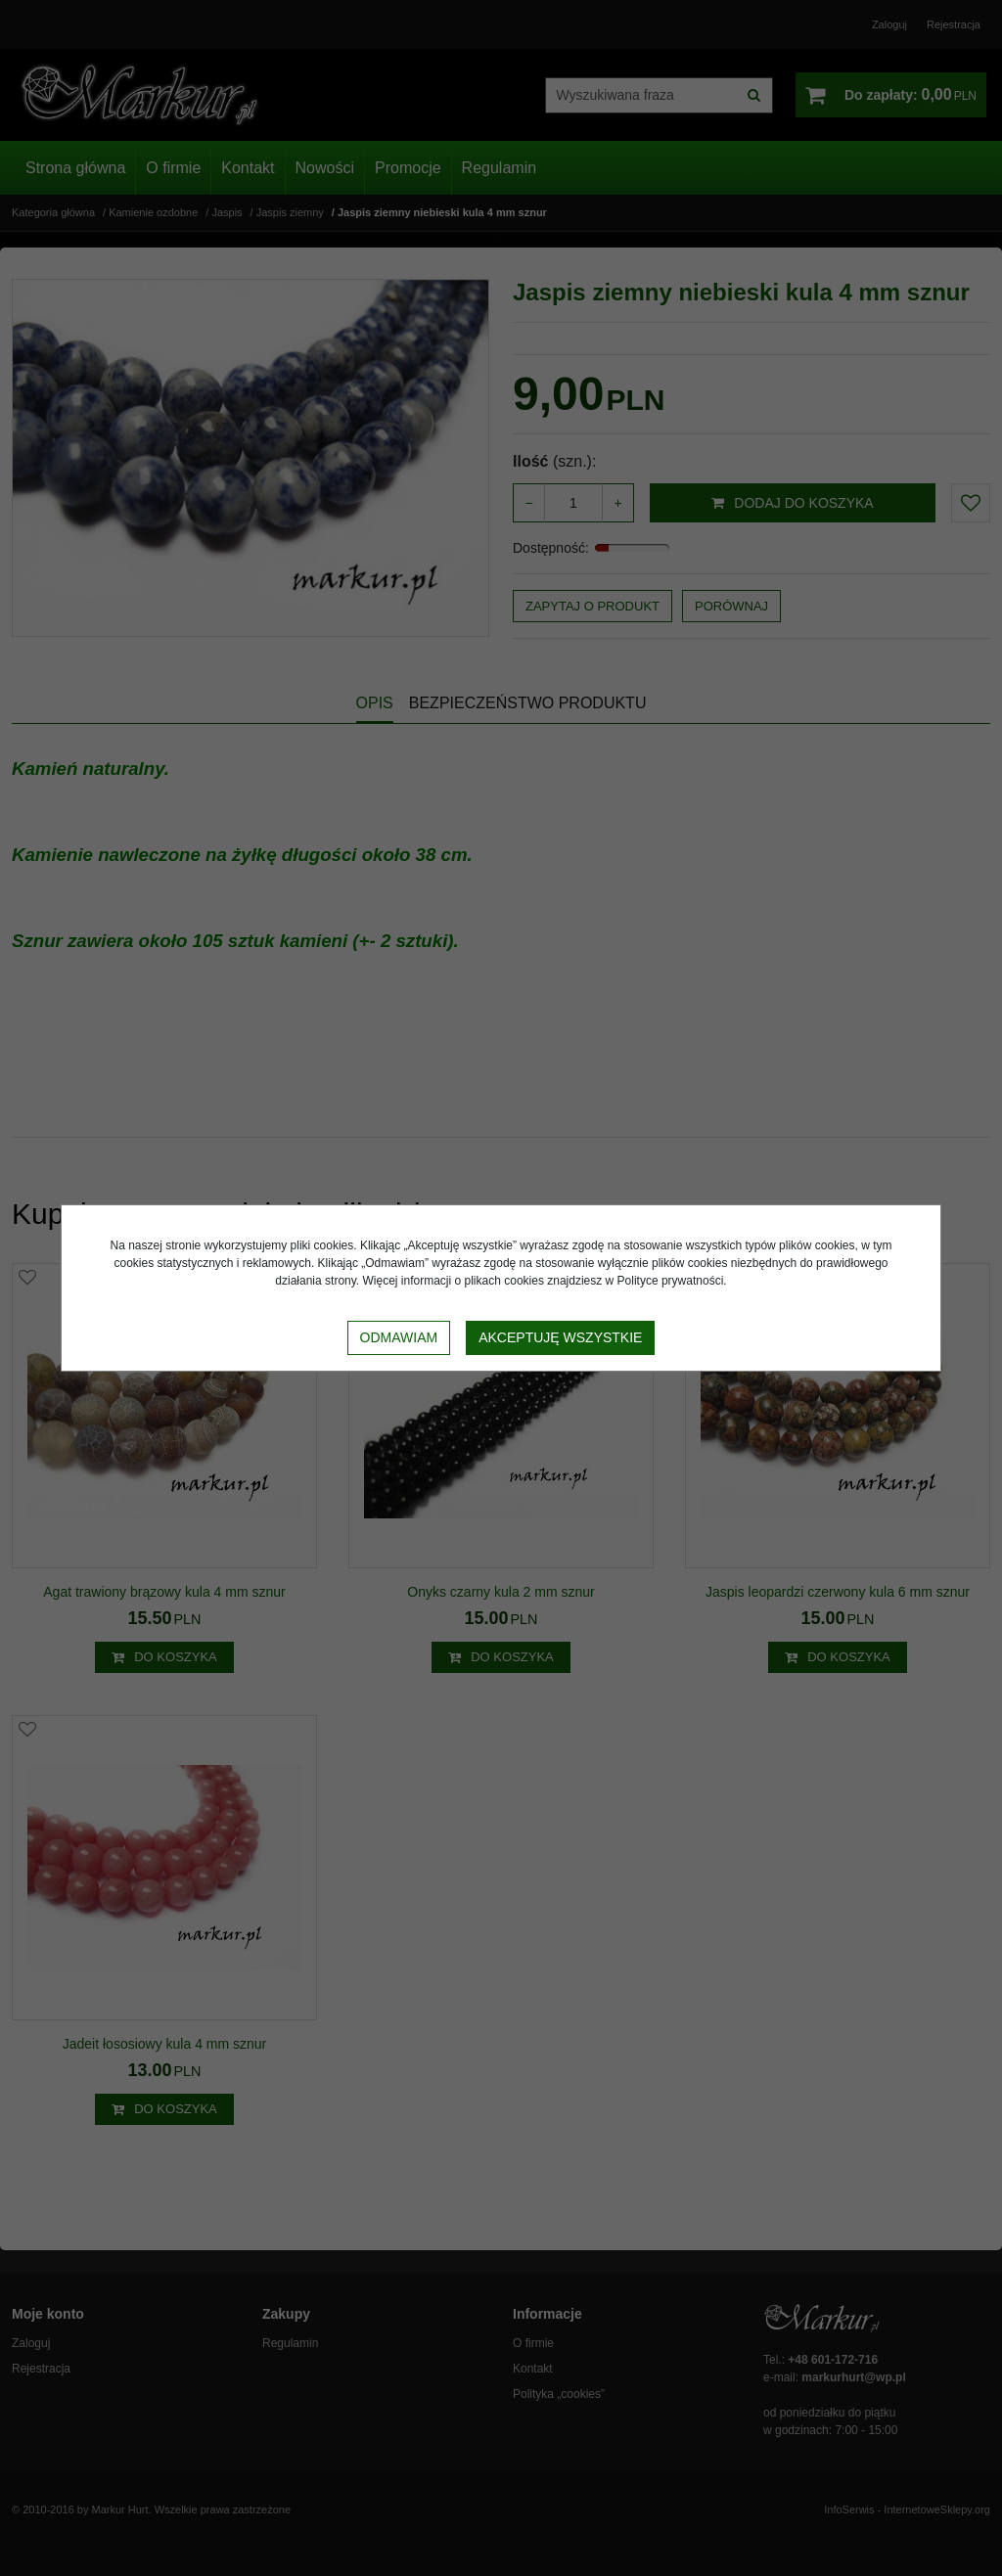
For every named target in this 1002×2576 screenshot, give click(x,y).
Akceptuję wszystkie (560, 1337)
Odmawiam (399, 1337)
